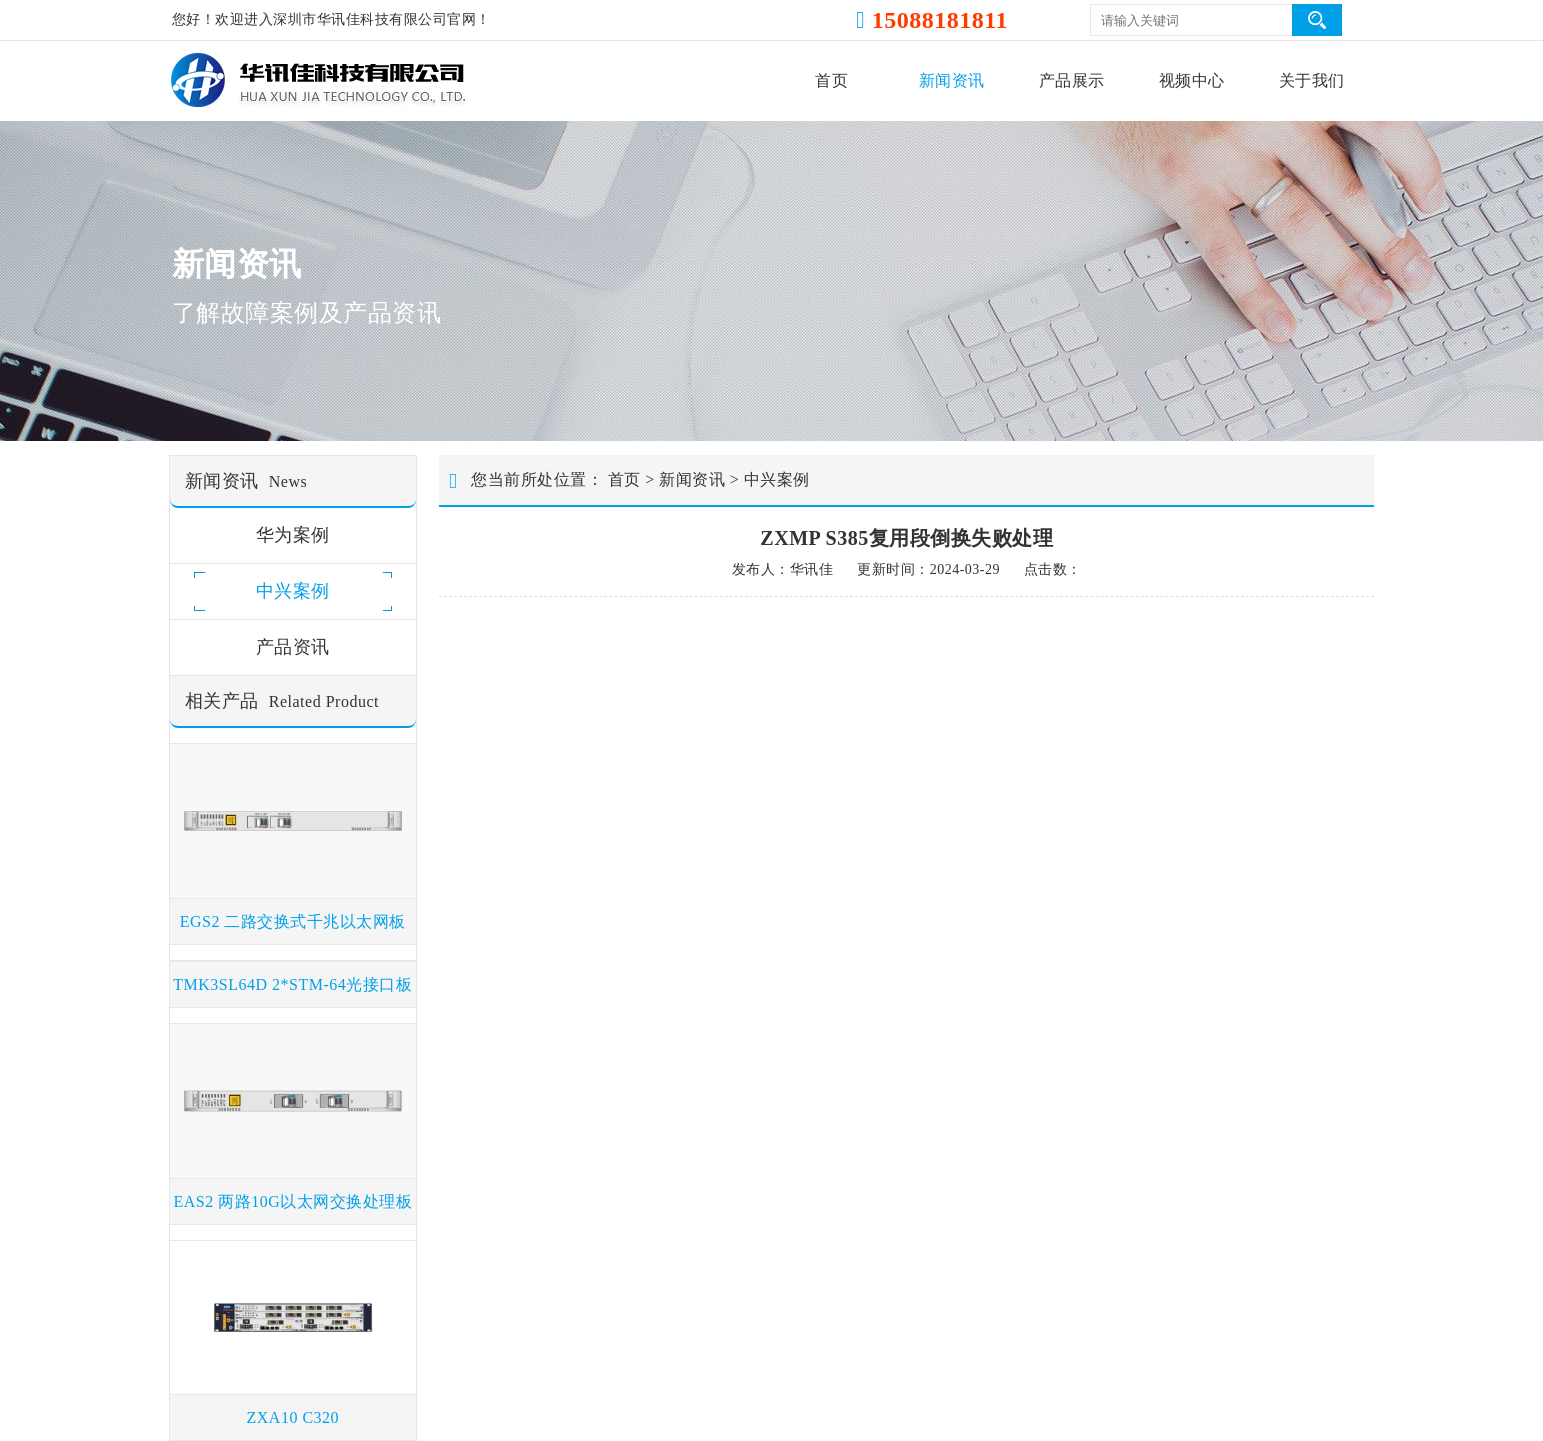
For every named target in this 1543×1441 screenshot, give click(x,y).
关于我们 (1312, 80)
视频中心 (1192, 80)
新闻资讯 (952, 80)
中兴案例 (777, 479)
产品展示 (1072, 80)
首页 (831, 80)
